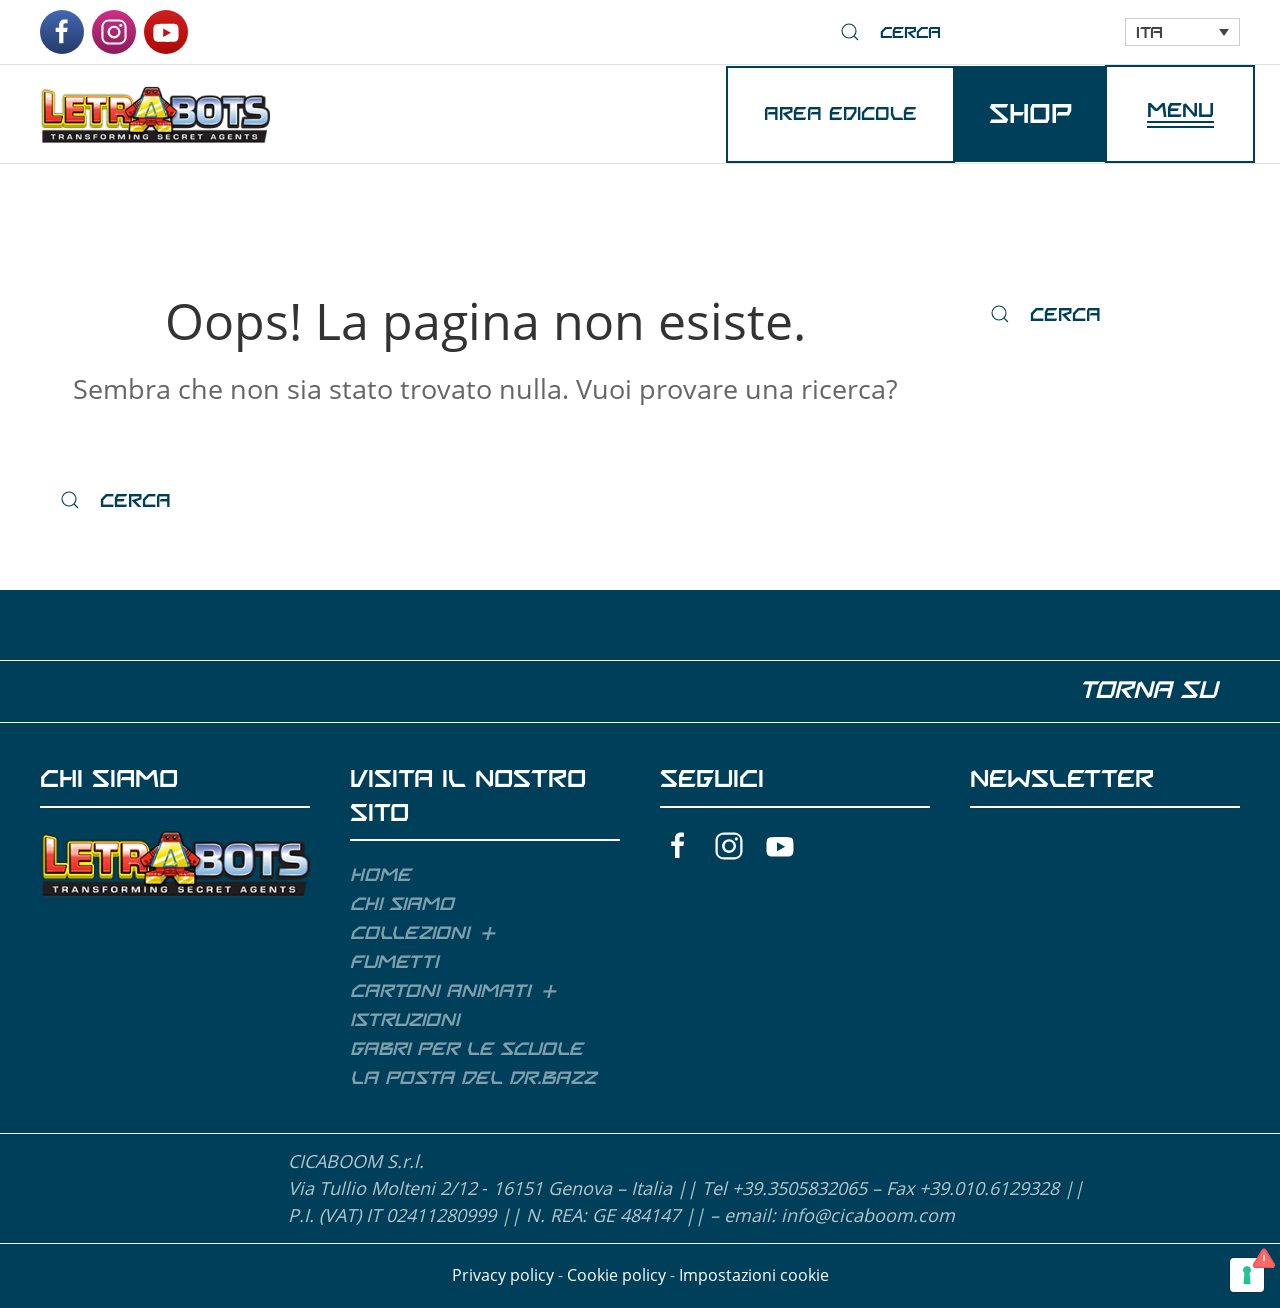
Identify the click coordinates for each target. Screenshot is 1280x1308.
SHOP (1030, 114)
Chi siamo (402, 904)
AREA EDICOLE (840, 114)
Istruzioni (404, 1020)
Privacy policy (503, 1275)
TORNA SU (1157, 690)
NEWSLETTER (1062, 779)
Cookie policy (616, 1275)
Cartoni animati (440, 991)
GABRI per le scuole (466, 1049)
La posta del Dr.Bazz (473, 1078)
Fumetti (394, 962)
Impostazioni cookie (754, 1275)
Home (380, 875)
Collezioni (409, 933)
